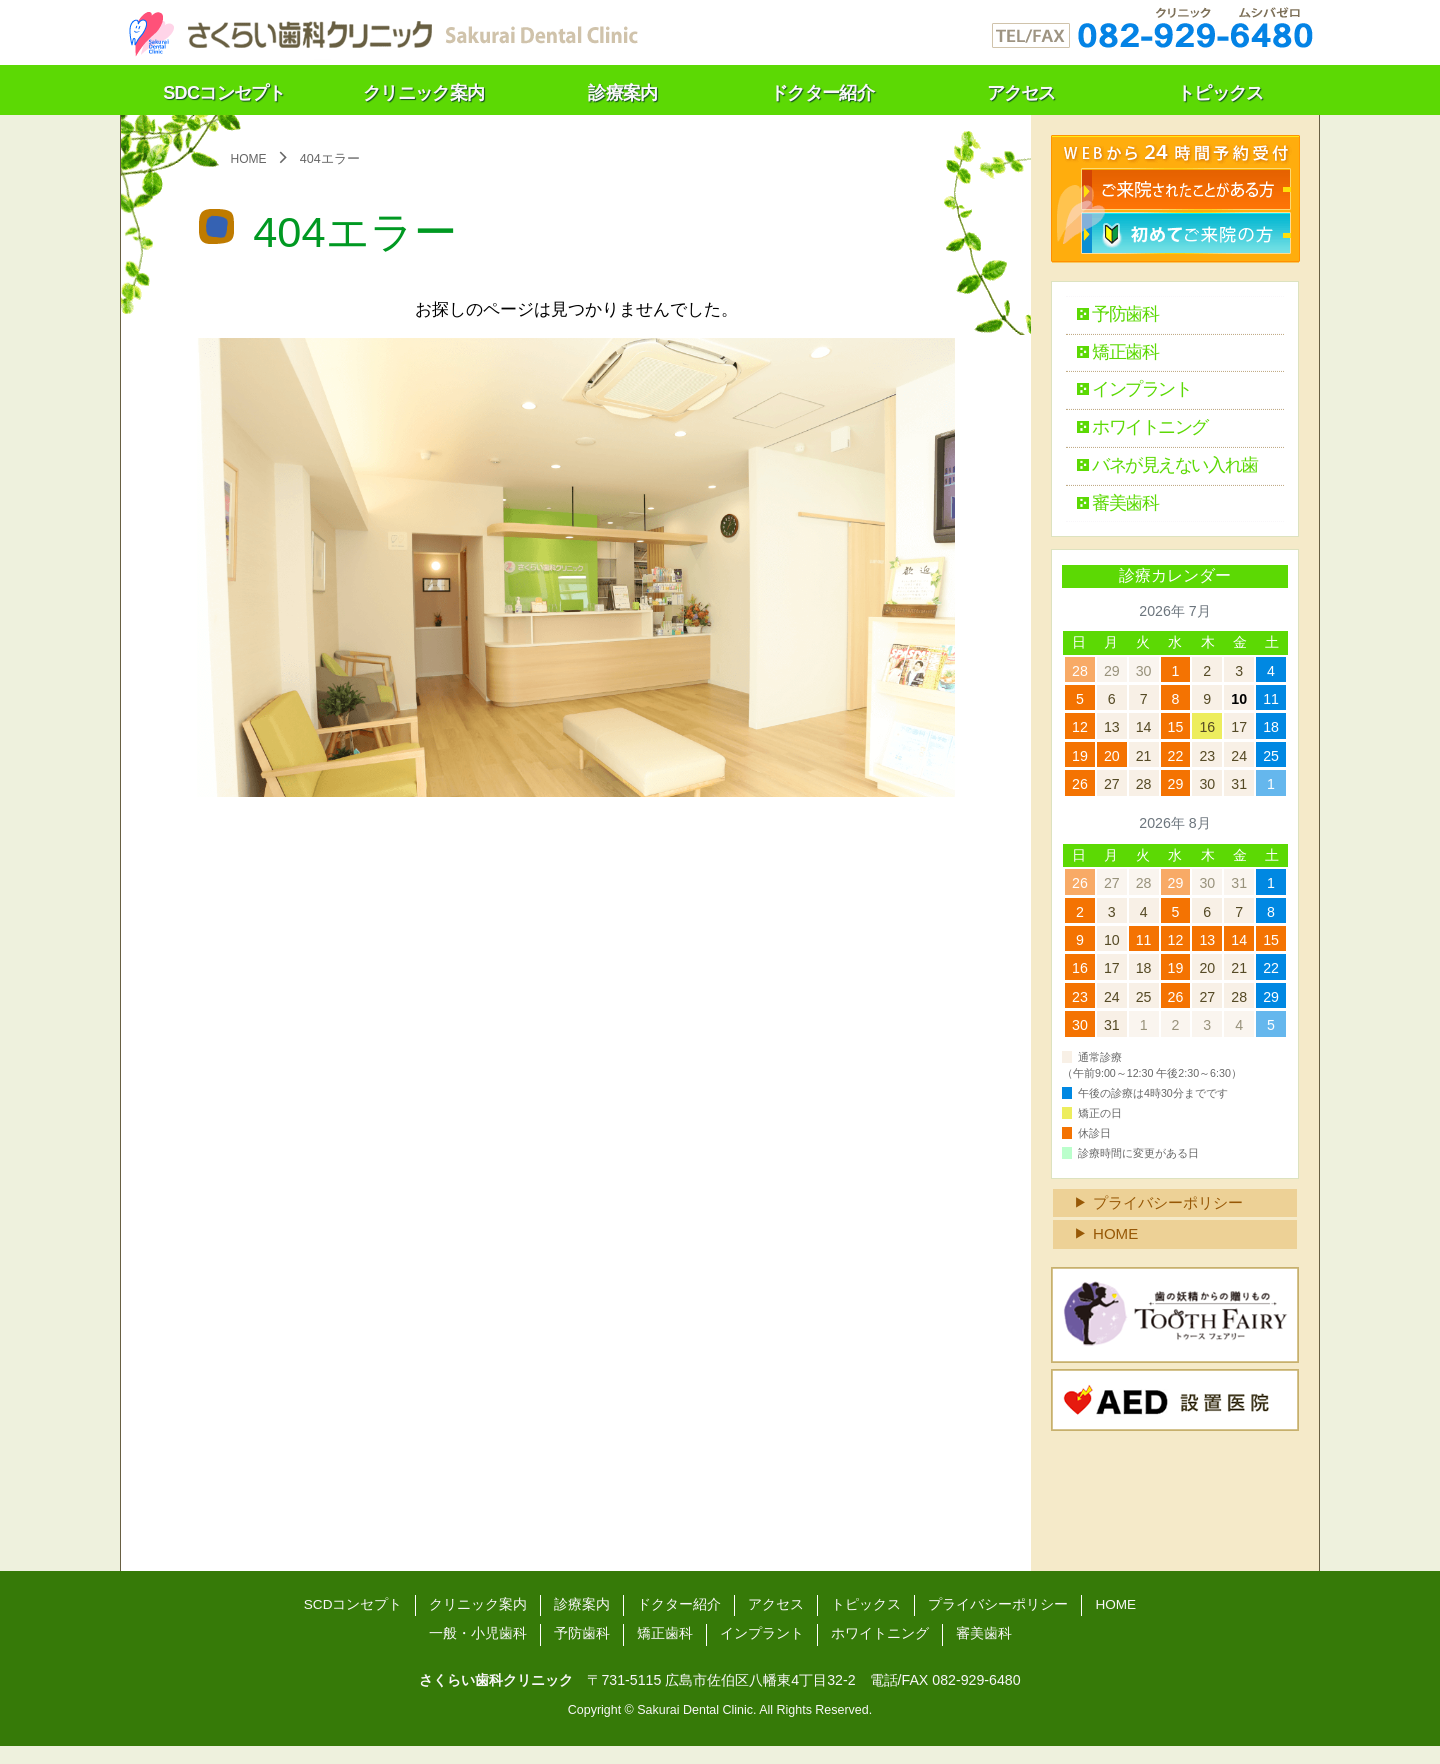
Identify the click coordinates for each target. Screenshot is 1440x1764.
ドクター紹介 (679, 1621)
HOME (1117, 1249)
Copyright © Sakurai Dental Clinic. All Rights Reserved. (720, 1728)
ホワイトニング (1141, 432)
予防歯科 (1114, 315)
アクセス (776, 1621)
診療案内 (582, 1621)
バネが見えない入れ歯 (1167, 471)
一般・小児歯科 (478, 1651)
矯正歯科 (1114, 354)
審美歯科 (1114, 510)
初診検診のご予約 (1187, 231)
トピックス (866, 1621)
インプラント (1132, 393)
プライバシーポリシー (1173, 1216)
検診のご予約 (1187, 187)
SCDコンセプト (352, 1621)
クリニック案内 (478, 1621)
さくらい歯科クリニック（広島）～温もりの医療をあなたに (381, 30)
